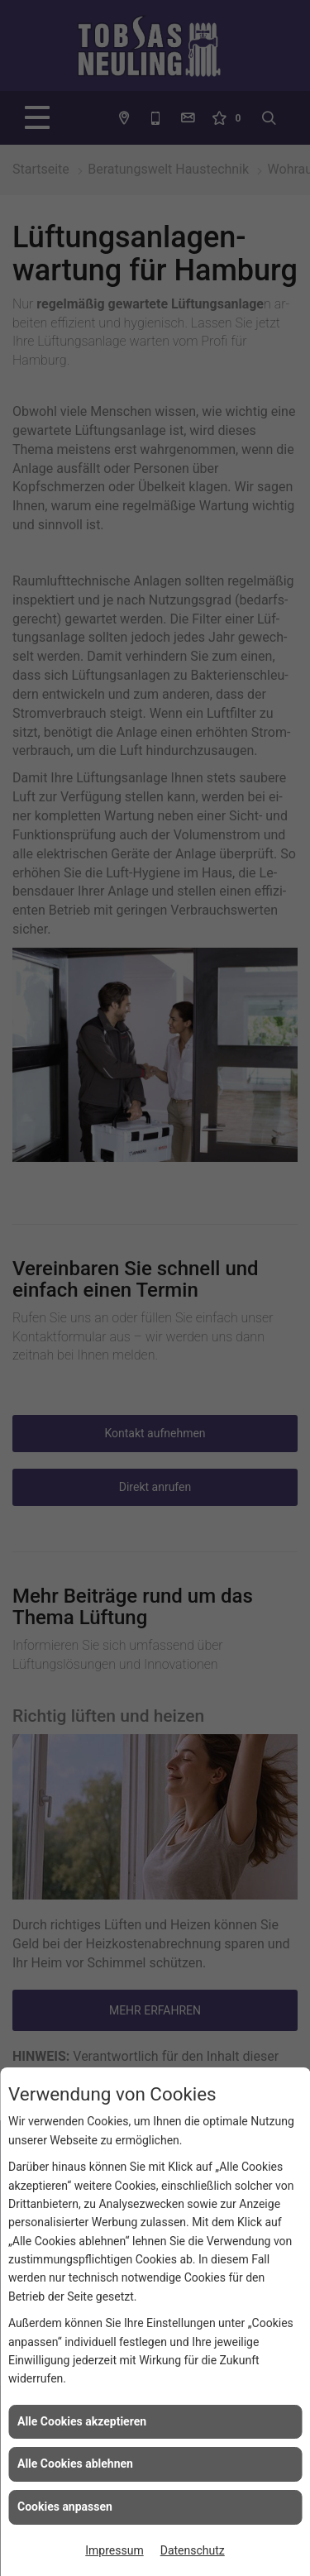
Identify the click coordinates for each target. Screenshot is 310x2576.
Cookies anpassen (64, 2506)
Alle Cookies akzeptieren (81, 2421)
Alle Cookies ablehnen (75, 2463)
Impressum (114, 2550)
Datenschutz (192, 2550)
